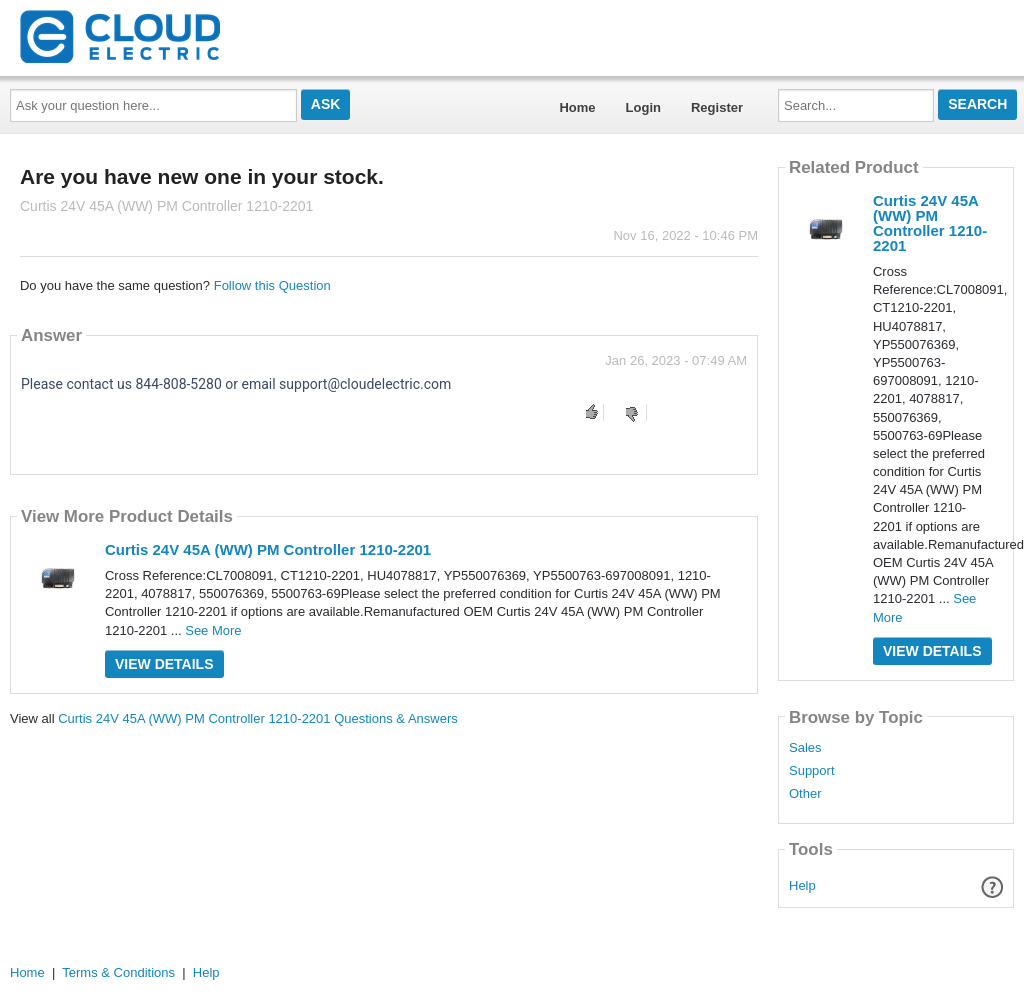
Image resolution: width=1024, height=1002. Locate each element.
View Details (164, 664)
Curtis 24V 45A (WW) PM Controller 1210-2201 (268, 549)
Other (805, 794)
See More (213, 630)
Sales (805, 748)
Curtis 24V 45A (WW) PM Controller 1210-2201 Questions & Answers (258, 718)
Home (577, 107)
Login (643, 107)
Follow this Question (272, 285)
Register (717, 107)
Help (802, 885)
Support (812, 771)
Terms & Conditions (118, 972)
